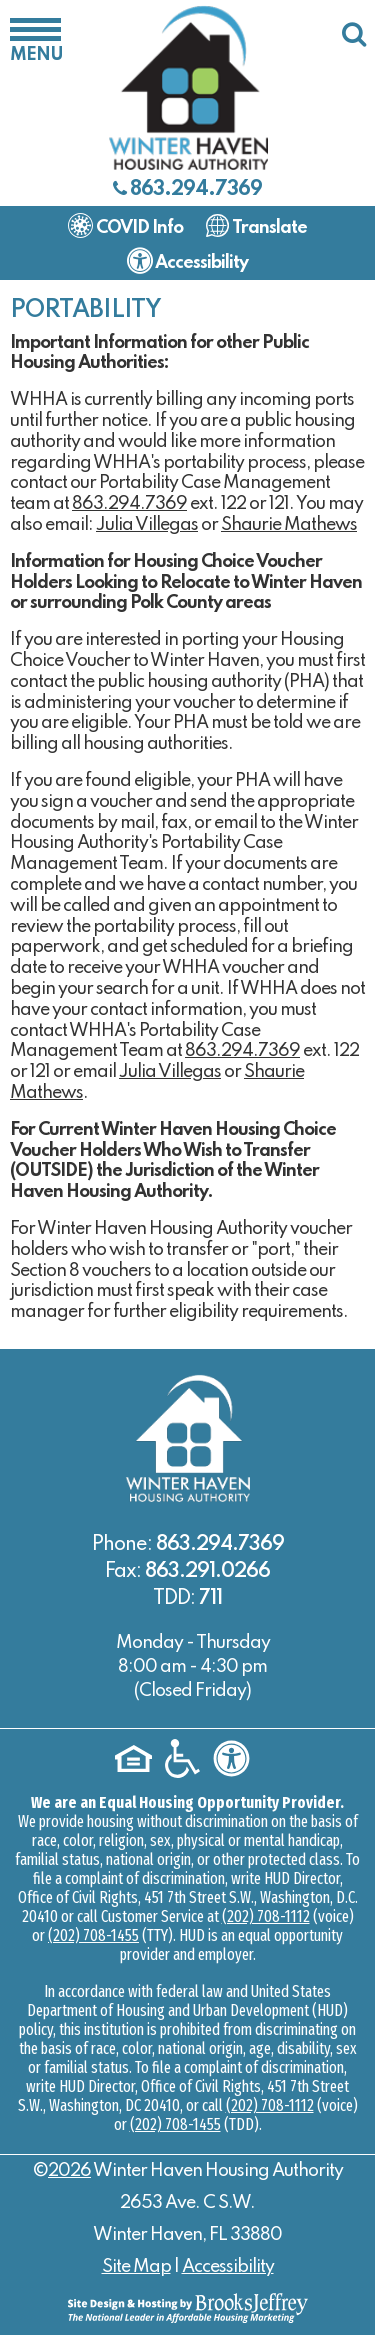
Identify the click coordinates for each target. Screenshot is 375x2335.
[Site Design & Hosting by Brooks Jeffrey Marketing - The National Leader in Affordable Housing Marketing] (187, 2307)
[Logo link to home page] (188, 87)
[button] (35, 39)
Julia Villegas (147, 525)
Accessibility (228, 2267)
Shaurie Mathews (289, 525)
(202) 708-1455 (93, 1935)
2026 (69, 2171)
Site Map (136, 2267)
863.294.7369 (196, 190)
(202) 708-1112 (266, 1916)
